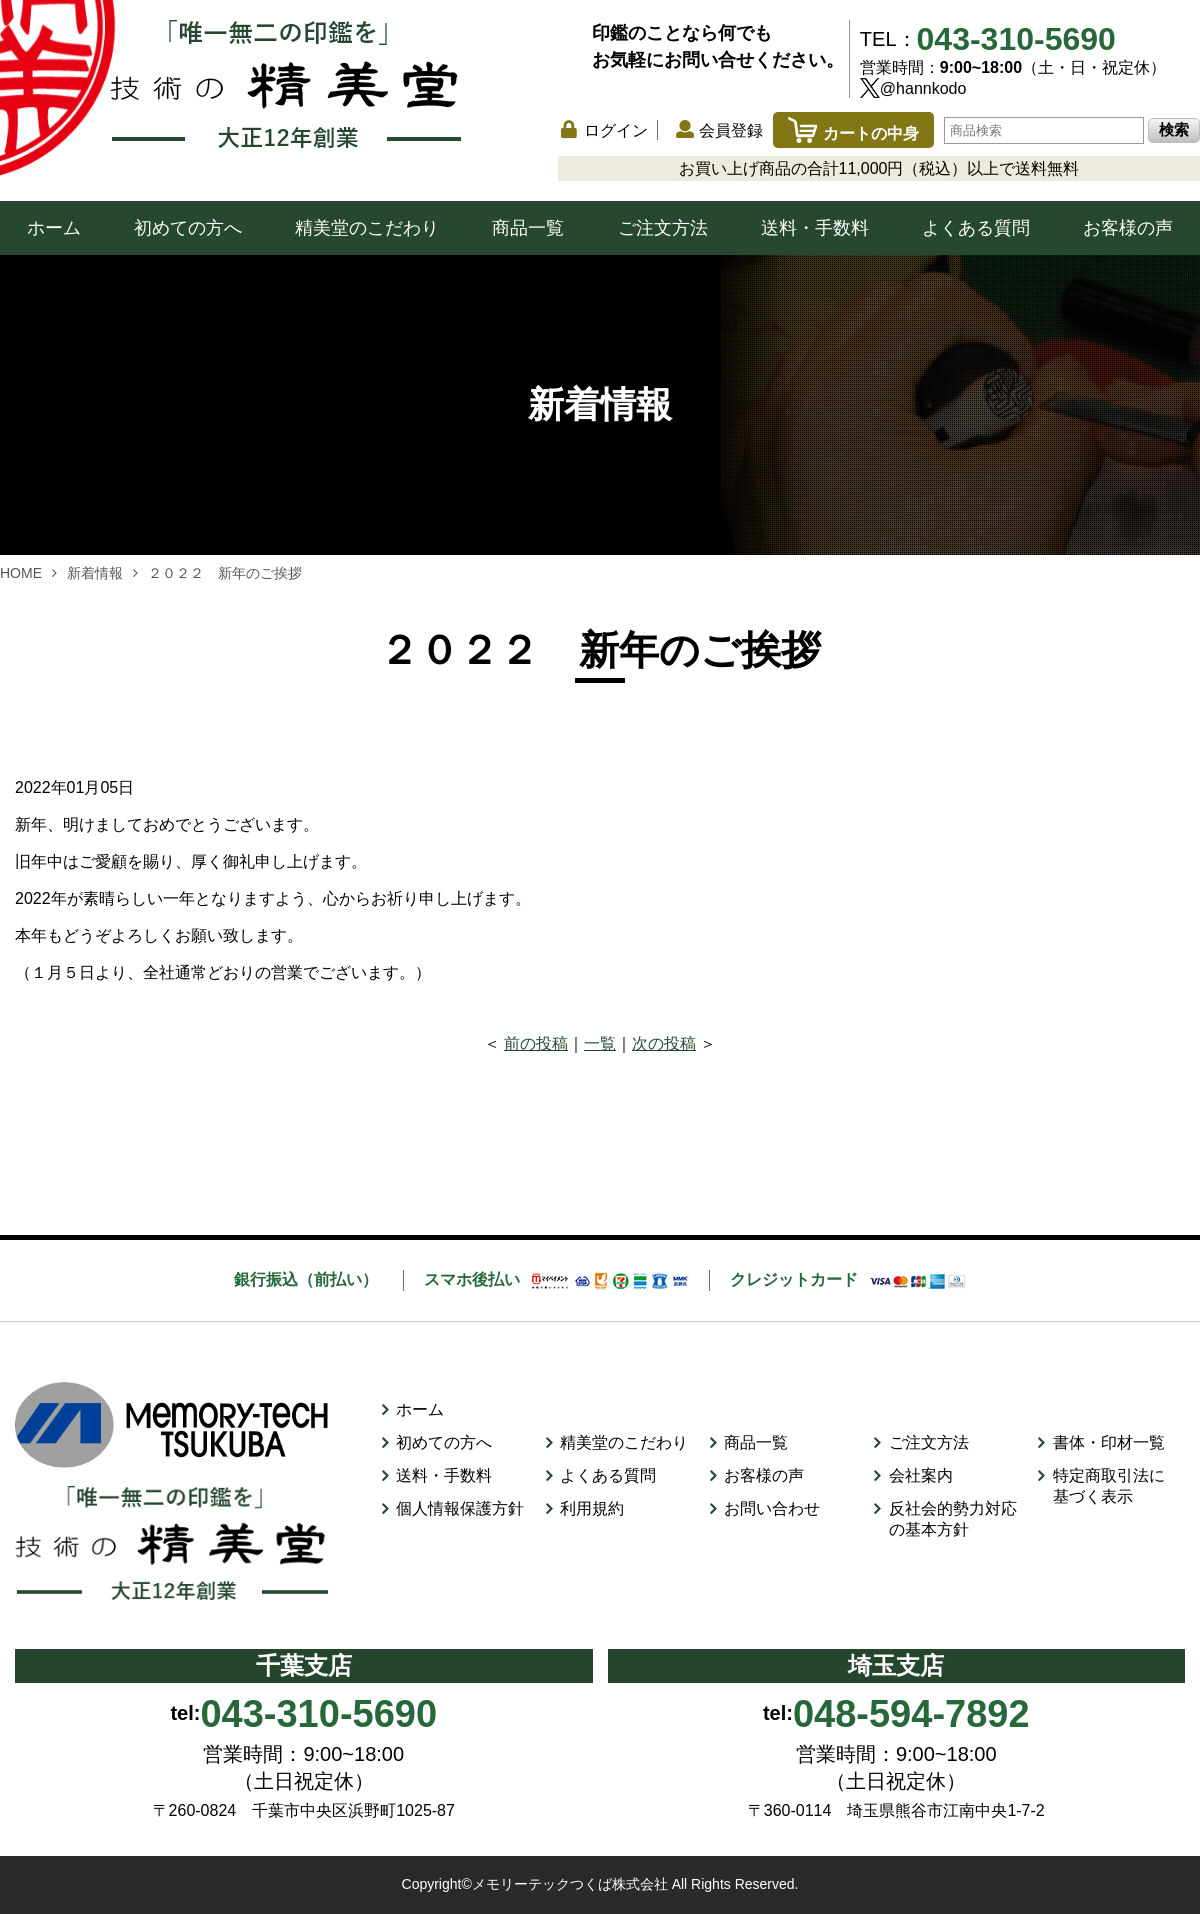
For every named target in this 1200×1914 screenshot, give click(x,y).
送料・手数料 (815, 228)
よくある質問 (976, 228)
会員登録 (731, 130)
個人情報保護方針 (460, 1508)
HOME (21, 573)
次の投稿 (664, 1043)
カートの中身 (853, 133)
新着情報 (95, 573)
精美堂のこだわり (367, 228)
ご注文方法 (663, 228)
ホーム (54, 228)
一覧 (600, 1043)
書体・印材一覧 (1109, 1442)
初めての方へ (188, 228)
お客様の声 (1128, 228)
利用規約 (592, 1508)
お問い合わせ (772, 1508)
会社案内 (921, 1475)
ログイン (616, 130)
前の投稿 (536, 1043)
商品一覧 (528, 228)
